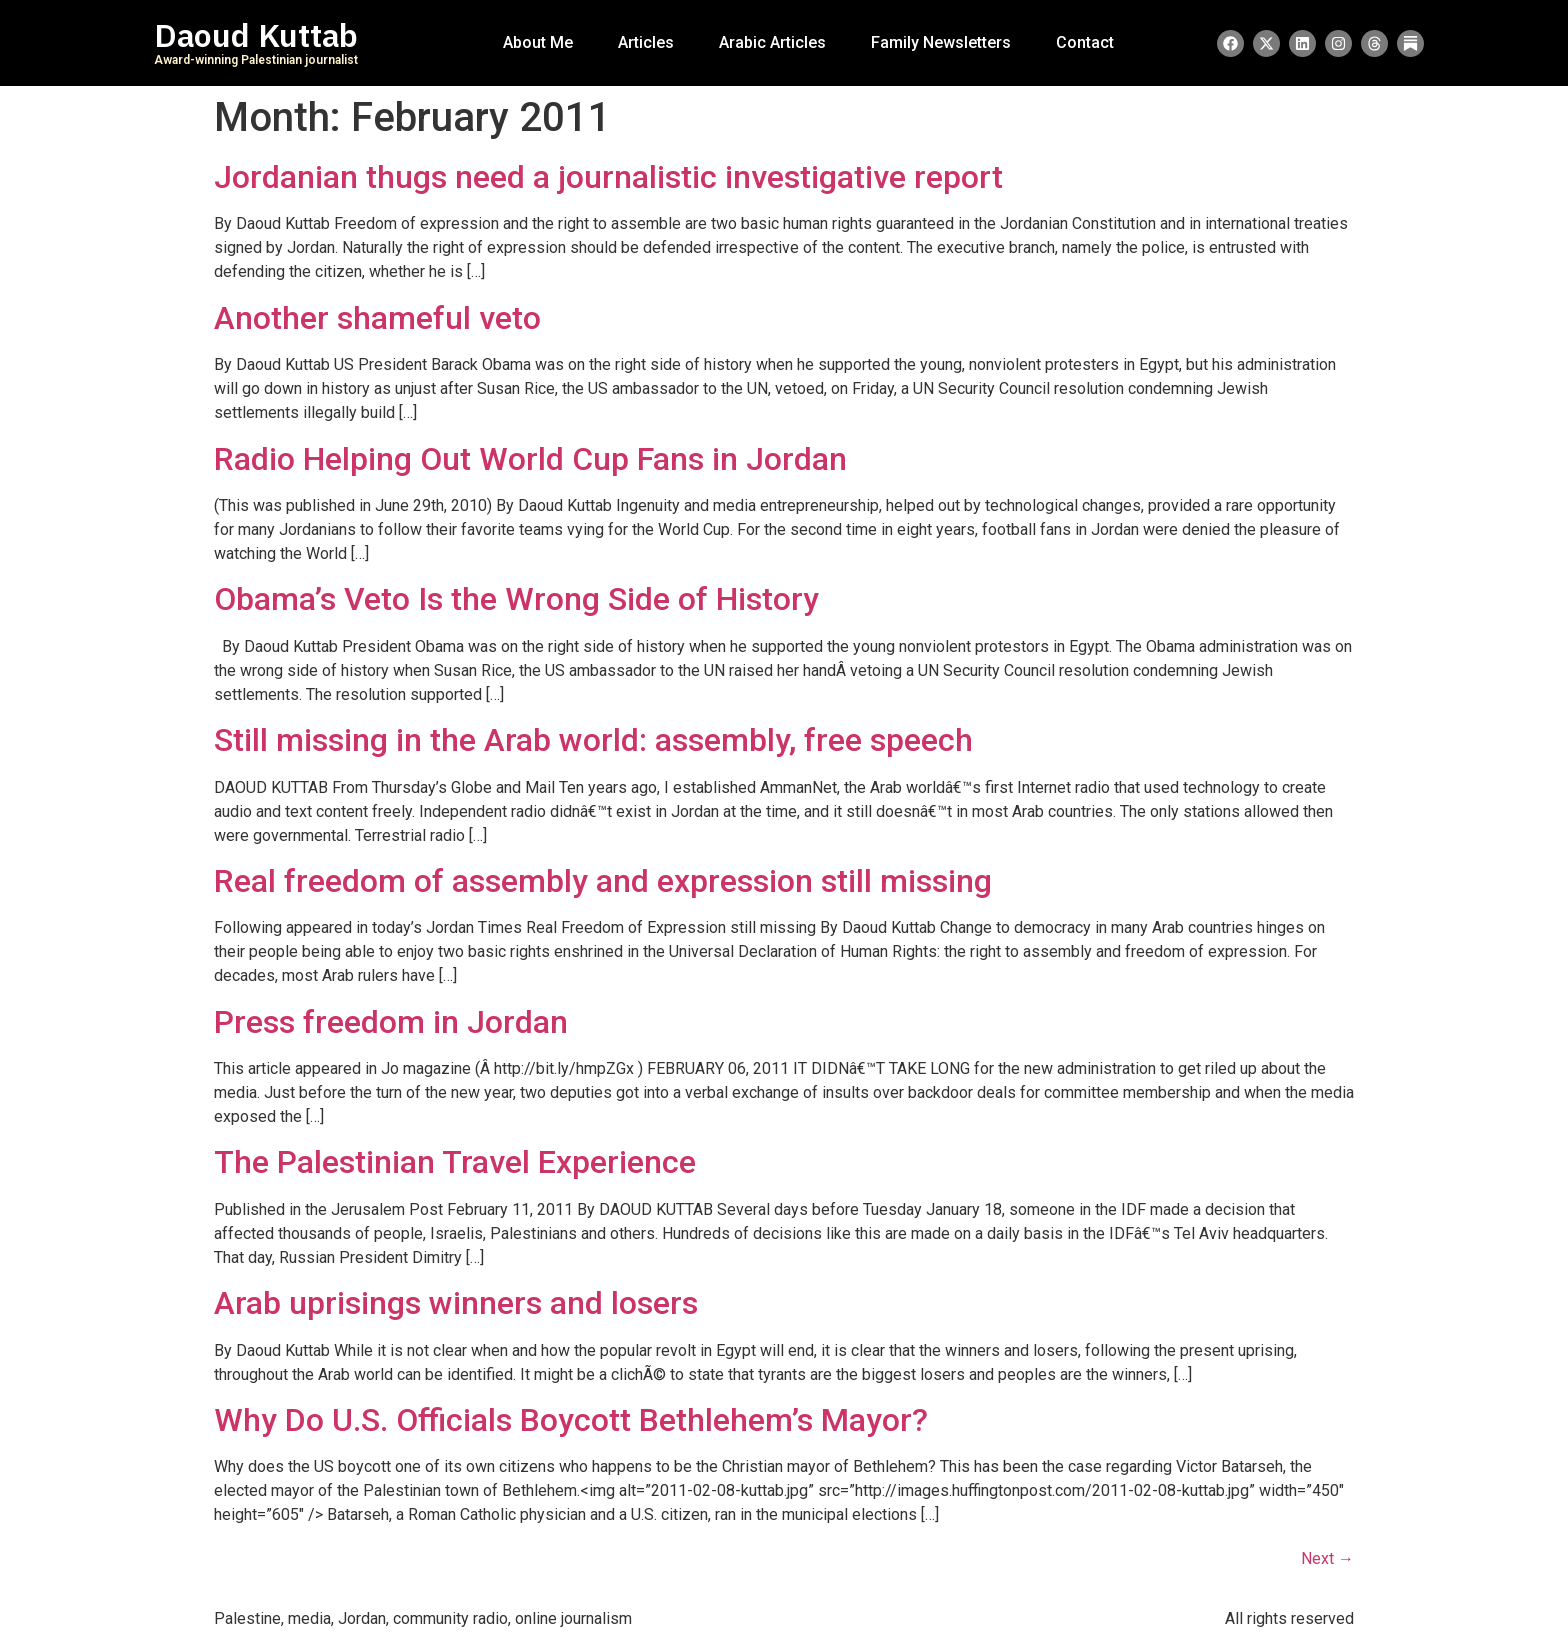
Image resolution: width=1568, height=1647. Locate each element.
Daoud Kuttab (256, 36)
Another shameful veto (377, 318)
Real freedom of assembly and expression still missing (603, 881)
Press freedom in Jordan (391, 1022)
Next (1327, 1558)
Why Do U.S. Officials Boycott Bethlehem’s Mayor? (571, 1420)
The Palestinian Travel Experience (455, 1162)
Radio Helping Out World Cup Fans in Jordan (530, 459)
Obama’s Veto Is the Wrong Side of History (516, 599)
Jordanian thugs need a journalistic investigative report (608, 177)
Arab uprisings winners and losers (456, 1303)
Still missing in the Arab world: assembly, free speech (593, 740)
